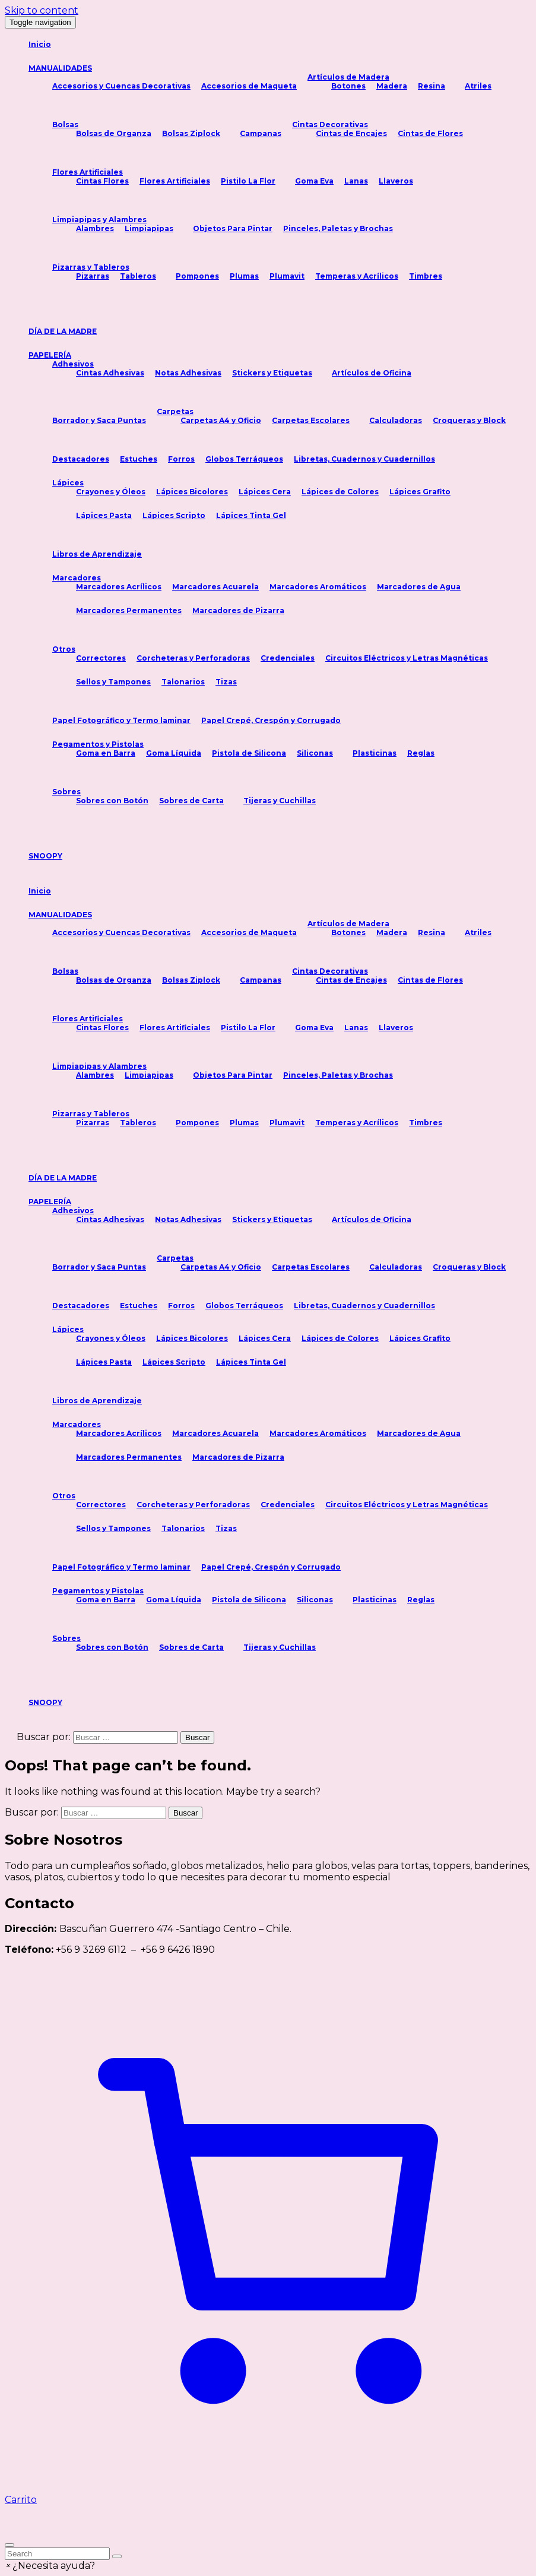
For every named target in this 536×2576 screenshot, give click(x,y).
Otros (63, 649)
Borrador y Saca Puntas (99, 420)
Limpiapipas (149, 228)
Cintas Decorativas (330, 124)
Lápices (68, 482)
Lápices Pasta (104, 515)
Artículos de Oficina (371, 372)
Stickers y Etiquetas (272, 372)
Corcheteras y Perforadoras (193, 658)
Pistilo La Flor (248, 180)
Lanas (356, 180)
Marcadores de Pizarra (238, 610)
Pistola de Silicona (249, 753)
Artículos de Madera (348, 76)
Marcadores (76, 577)
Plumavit (287, 276)
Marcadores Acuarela (215, 586)
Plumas (244, 276)
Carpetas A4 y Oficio (220, 420)
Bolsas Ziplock (191, 133)
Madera (391, 85)
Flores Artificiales (87, 172)
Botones (348, 85)
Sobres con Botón (112, 800)
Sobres (66, 791)
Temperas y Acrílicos (356, 276)
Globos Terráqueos (244, 458)
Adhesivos (73, 363)
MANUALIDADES (60, 68)
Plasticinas (375, 753)
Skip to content (41, 10)
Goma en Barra (105, 753)
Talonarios (183, 681)
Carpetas (175, 411)
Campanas (260, 133)
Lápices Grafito (420, 491)
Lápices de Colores (340, 491)
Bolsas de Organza (113, 133)
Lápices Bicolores (192, 491)
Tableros (138, 276)
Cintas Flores (102, 180)
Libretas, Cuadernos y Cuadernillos (364, 458)
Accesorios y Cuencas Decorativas (121, 85)
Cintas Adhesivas (110, 372)
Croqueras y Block (469, 420)
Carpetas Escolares (311, 420)
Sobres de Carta (191, 800)
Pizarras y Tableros (90, 267)
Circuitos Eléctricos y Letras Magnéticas (406, 658)
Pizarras (92, 276)
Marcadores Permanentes (129, 610)
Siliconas (315, 753)
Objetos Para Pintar (232, 228)
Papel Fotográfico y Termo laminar (121, 720)
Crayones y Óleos (110, 491)
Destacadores (80, 458)
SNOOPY (45, 855)
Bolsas (65, 124)
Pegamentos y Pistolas (98, 744)
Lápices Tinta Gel (251, 515)
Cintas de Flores (430, 133)
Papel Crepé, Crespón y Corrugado (271, 720)
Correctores (101, 658)
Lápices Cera (265, 491)
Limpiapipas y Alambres (99, 219)
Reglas (420, 753)
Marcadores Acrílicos (118, 586)
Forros (181, 458)
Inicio (39, 44)
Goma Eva (314, 180)
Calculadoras (395, 420)
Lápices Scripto (173, 515)
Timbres (425, 276)
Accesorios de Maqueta (249, 85)
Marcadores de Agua (419, 586)
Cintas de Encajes (351, 133)
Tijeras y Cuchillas (279, 800)
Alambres (95, 228)
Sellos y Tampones (113, 681)
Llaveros (396, 180)
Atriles (478, 85)
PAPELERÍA (49, 355)
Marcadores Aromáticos (317, 586)
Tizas (226, 681)
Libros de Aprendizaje (97, 554)
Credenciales (288, 658)
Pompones (197, 276)
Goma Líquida (173, 753)
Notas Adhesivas (188, 372)
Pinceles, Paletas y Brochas (338, 228)
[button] (50, 2565)
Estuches (138, 458)
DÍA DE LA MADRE (62, 331)
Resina (431, 85)
